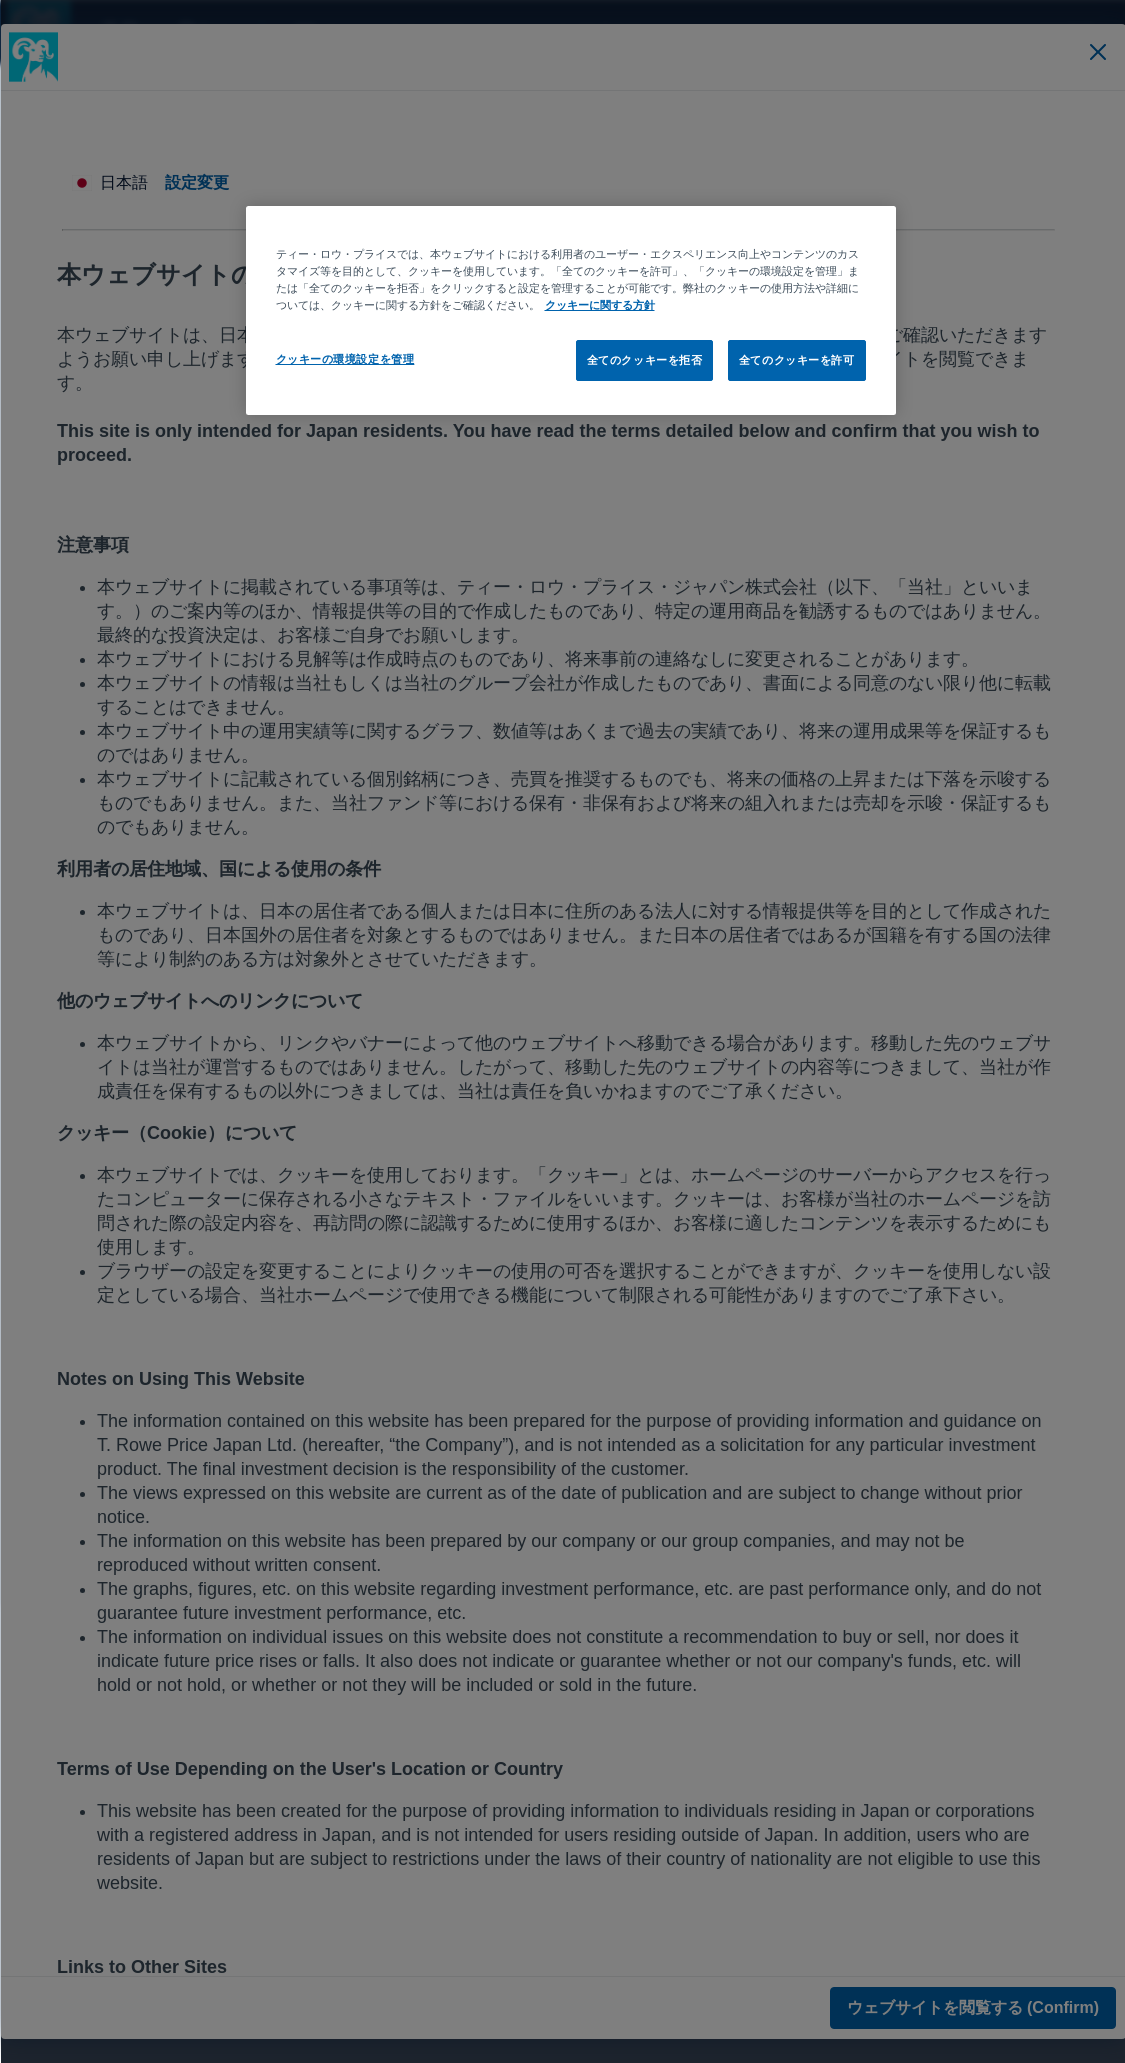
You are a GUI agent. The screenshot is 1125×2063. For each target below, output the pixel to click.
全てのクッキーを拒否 (644, 360)
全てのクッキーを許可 (796, 360)
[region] (570, 310)
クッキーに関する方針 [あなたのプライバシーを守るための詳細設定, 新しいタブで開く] (599, 305)
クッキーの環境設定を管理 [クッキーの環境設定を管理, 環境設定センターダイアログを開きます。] (344, 359)
